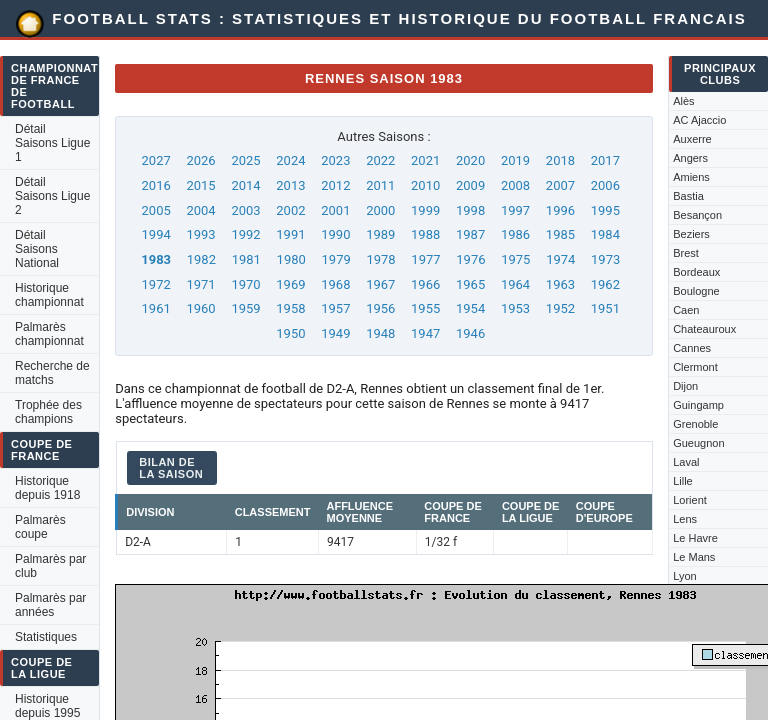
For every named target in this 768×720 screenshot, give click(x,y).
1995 (605, 210)
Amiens (691, 177)
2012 (335, 185)
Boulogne (696, 291)
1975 (515, 259)
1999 (425, 210)
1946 (470, 333)
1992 (245, 234)
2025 (245, 160)
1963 (560, 284)
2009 (470, 185)
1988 (425, 234)
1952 (560, 308)
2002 (290, 210)
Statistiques (46, 637)
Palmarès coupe (40, 527)
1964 (515, 284)
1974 (560, 259)
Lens (685, 519)
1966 (425, 284)
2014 (245, 185)
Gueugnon (698, 443)
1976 (470, 259)
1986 (515, 234)
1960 (200, 308)
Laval (686, 462)
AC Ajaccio (699, 120)
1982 (201, 259)
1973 (605, 259)
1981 (246, 259)
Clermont (695, 367)
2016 (156, 185)
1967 (380, 284)
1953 (515, 308)
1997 (515, 210)
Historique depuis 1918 (47, 488)
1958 (290, 308)
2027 (156, 160)
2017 (605, 160)
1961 (156, 308)
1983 (156, 259)
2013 (290, 185)
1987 (470, 234)
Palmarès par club (50, 566)
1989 (380, 234)
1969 (290, 284)
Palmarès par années (50, 605)
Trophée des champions (48, 412)
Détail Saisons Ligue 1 (52, 143)
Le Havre (695, 538)
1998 (470, 210)
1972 (156, 284)
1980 (291, 259)
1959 (245, 308)
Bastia (688, 196)
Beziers (691, 234)
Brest (686, 253)
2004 (200, 210)
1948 (380, 333)
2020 (470, 160)
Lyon (684, 576)
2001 (335, 210)
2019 (515, 160)
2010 (425, 185)
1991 (290, 234)
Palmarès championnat (49, 334)
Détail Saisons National (37, 249)
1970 (245, 284)
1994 (156, 234)
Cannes (692, 348)
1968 (335, 284)
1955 (425, 308)
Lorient (690, 500)
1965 (470, 284)
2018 (560, 160)
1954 (470, 308)
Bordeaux (696, 272)
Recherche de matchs (52, 373)
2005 (156, 210)
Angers (690, 158)
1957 (335, 308)
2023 (335, 160)
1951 (605, 308)
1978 (380, 259)
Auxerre (692, 139)
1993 (200, 234)
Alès (683, 101)
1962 (605, 284)
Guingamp (698, 405)
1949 (335, 333)
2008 (515, 185)
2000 (380, 210)
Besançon (697, 215)
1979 (336, 259)
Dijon (685, 386)
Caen (686, 310)
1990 (335, 234)
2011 (380, 185)
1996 (560, 210)
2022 (380, 160)
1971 (200, 284)
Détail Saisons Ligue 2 (52, 196)
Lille (683, 481)
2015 (200, 185)
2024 (290, 160)
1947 (425, 333)
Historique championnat (49, 295)
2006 (605, 185)
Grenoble (695, 424)
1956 (380, 308)
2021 (425, 160)
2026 (200, 160)
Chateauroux (704, 329)
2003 (245, 210)
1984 (605, 234)
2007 (560, 185)
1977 (425, 259)
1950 (290, 333)
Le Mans (694, 557)
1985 (560, 234)
